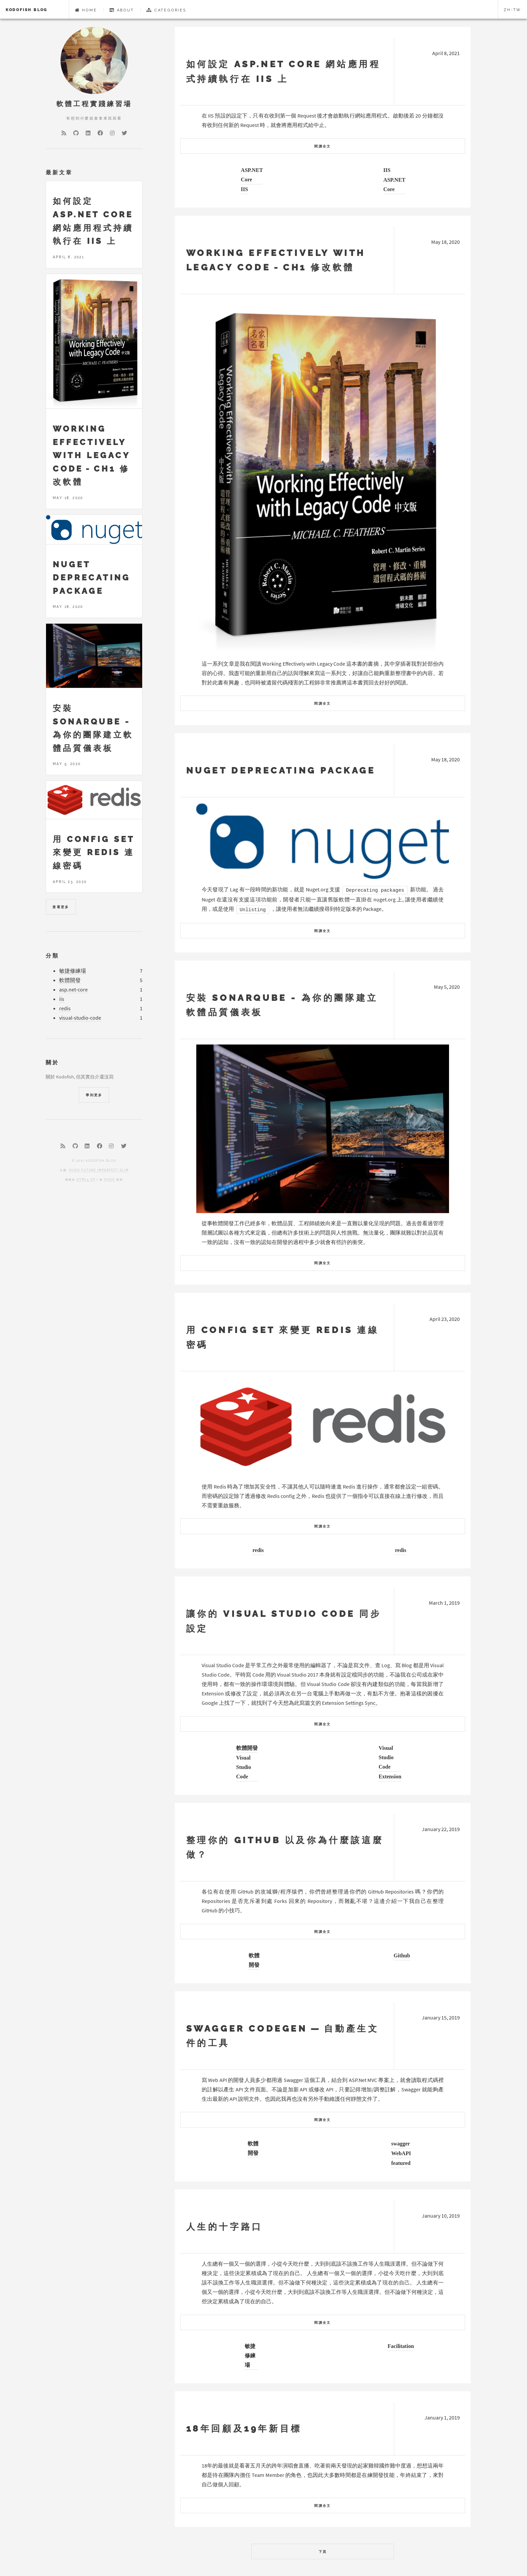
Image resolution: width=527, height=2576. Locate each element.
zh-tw (512, 9)
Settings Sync (360, 1702)
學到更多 (94, 1095)
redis (258, 1550)
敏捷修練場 (250, 2355)
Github (402, 1955)
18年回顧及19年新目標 (244, 2428)
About (122, 10)
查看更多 (60, 907)
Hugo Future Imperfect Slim (99, 1170)
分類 (52, 955)
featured (400, 2163)
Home (86, 10)
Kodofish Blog (26, 9)
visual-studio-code (80, 1017)
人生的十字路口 (224, 2226)
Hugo (109, 1179)
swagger (400, 2143)
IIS (244, 189)
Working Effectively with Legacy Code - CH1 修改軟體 (91, 455)
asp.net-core (73, 989)
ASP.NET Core (252, 174)
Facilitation (401, 2346)
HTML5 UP (86, 1179)
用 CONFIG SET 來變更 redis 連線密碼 (93, 852)
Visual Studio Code (243, 1767)
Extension (390, 1776)
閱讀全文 (322, 146)
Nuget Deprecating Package (281, 770)
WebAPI (401, 2153)
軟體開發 (247, 1747)
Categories (167, 10)
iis (61, 999)
